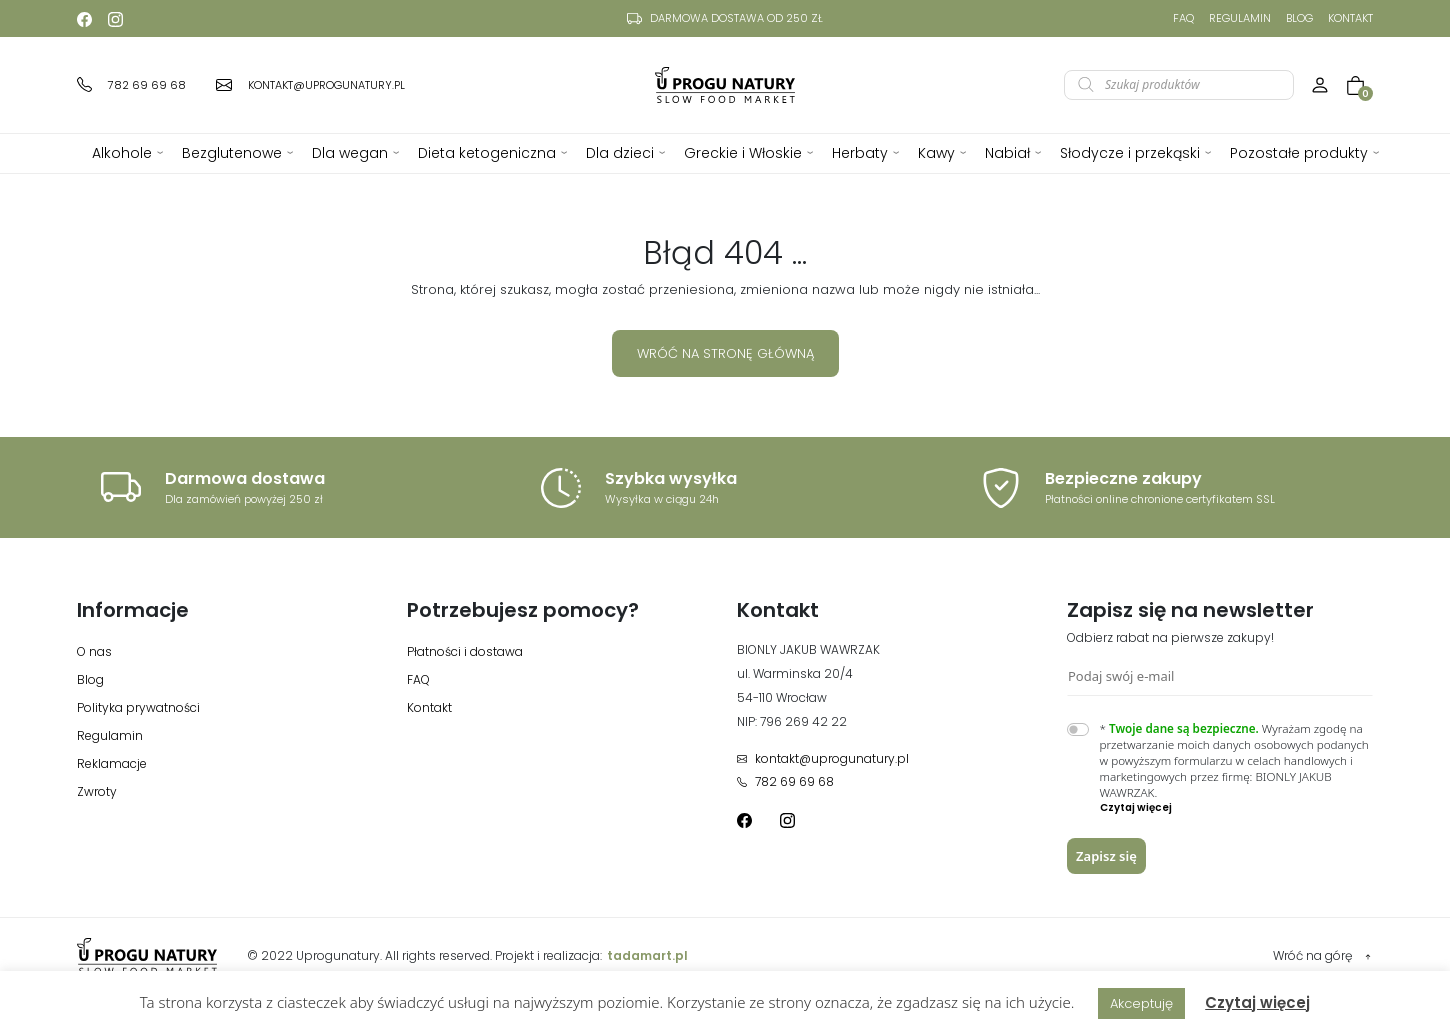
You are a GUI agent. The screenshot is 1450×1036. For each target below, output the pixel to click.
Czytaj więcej (1257, 1002)
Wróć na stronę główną (725, 353)
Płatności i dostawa (465, 651)
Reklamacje (112, 763)
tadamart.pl (647, 955)
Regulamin (1240, 18)
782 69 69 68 (785, 781)
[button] (1237, 808)
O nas (94, 651)
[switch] (1078, 729)
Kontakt (1350, 18)
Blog (1299, 18)
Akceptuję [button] (1141, 1003)
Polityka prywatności (138, 707)
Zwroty (97, 791)
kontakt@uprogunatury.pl (823, 758)
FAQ (1183, 18)
